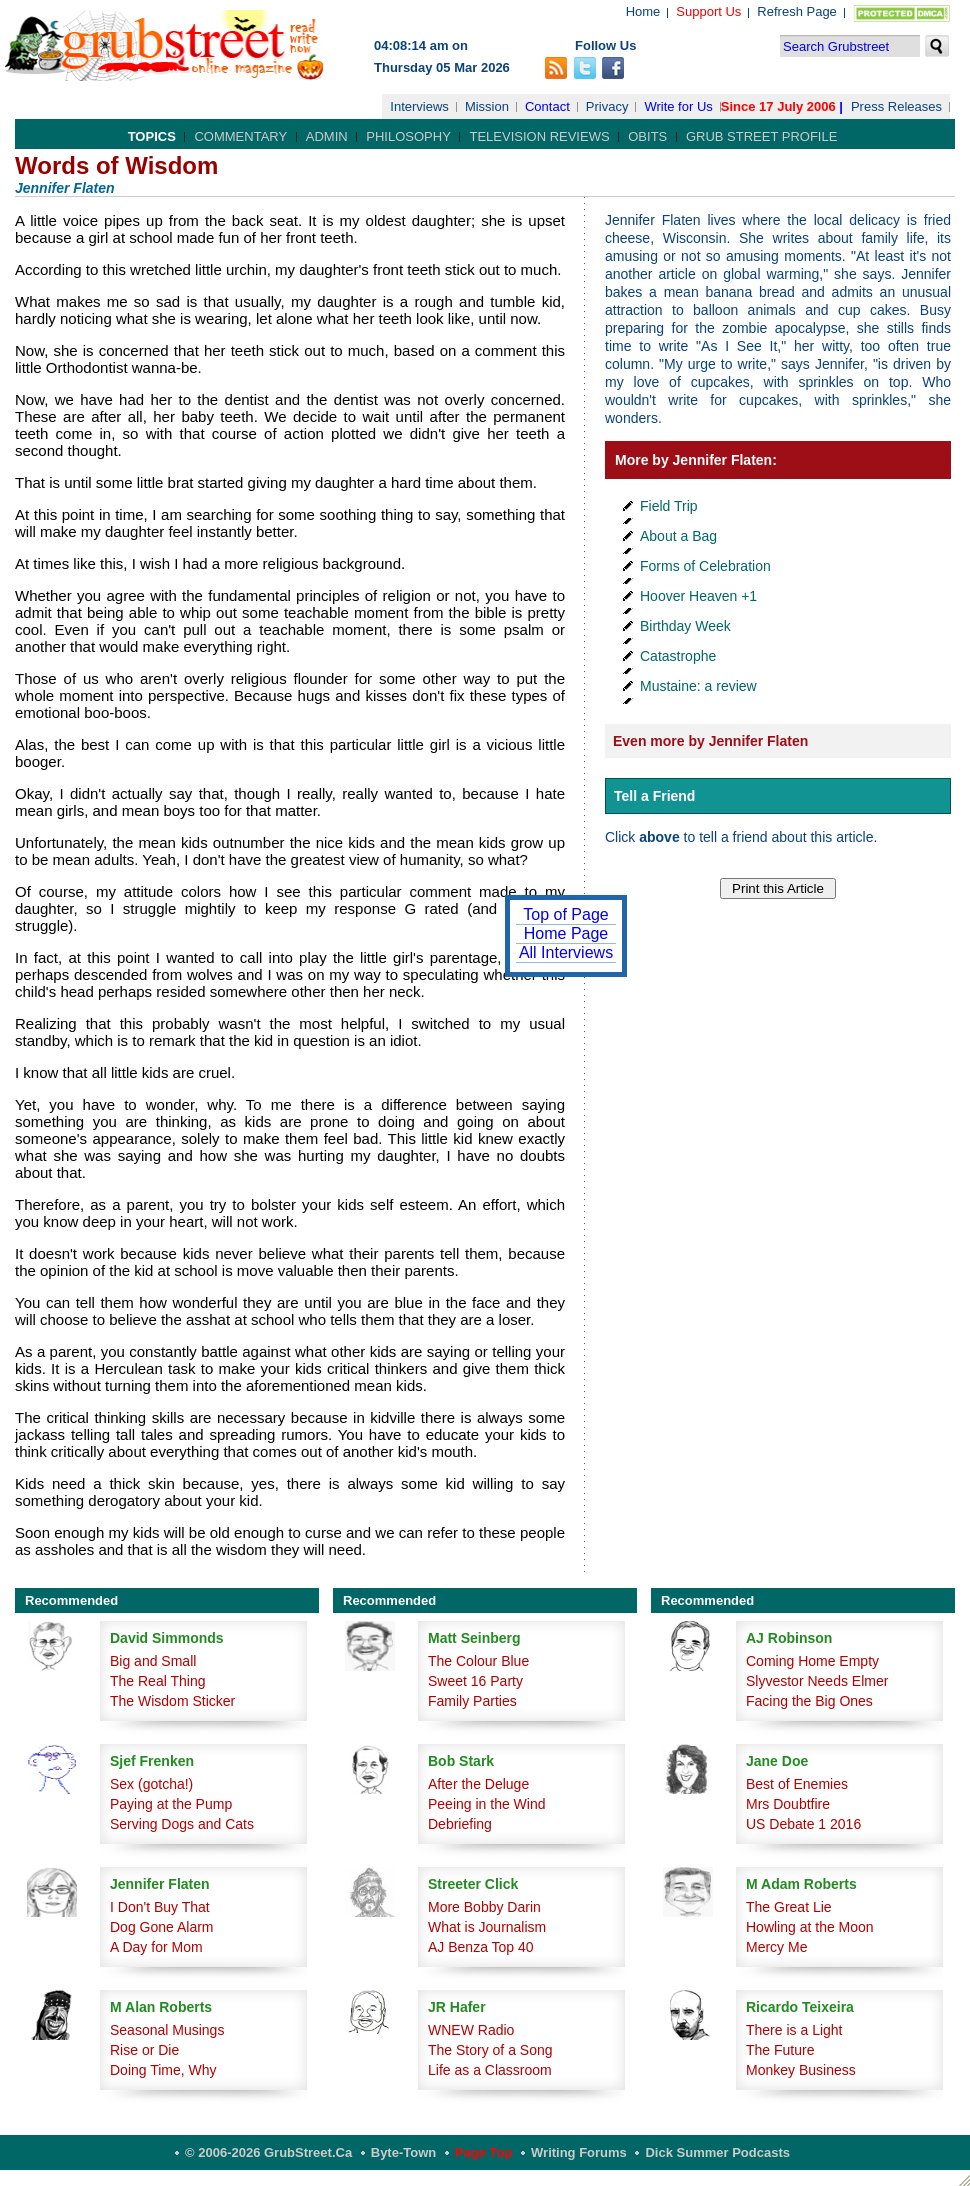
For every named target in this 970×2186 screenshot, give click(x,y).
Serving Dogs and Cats (182, 1824)
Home (643, 11)
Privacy (607, 106)
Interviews (419, 106)
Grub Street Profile (761, 136)
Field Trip (669, 506)
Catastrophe (678, 656)
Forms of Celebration (705, 566)
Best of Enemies (797, 1784)
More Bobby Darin (484, 1907)
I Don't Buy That (160, 1907)
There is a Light (794, 2030)
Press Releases (896, 106)
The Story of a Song (490, 2050)
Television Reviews (539, 136)
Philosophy (408, 136)
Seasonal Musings (167, 2030)
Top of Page (565, 914)
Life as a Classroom (490, 2070)
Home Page (566, 933)
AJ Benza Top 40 (481, 1947)
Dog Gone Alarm (162, 1927)
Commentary (240, 136)
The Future (780, 2050)
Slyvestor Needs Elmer (817, 1681)
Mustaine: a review (698, 686)
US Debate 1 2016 (803, 1824)
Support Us (708, 11)
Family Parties (472, 1701)
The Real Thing (157, 1681)
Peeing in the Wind (487, 1804)
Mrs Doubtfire (788, 1804)
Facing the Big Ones (809, 1701)
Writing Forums (579, 2152)
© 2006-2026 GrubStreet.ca (268, 2152)
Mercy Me (776, 1947)
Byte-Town (403, 2152)
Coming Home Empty (812, 1661)
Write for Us (678, 106)
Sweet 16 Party (475, 1681)
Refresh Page (797, 11)
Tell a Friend (654, 796)
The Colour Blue (478, 1661)
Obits (647, 136)
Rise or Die (144, 2050)
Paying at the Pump (171, 1804)
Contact (547, 106)
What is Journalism (487, 1927)
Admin (327, 136)
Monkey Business (801, 2070)
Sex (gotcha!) (151, 1784)
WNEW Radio (471, 2030)
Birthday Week (685, 626)
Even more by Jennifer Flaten (710, 741)
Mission (487, 106)
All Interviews (566, 952)
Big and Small (153, 1661)
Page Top (484, 2152)
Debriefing (460, 1824)
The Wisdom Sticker (172, 1701)
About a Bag (678, 536)
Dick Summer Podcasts (717, 2152)
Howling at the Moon (810, 1927)
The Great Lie (789, 1907)
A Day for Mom (156, 1947)
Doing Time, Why (163, 2070)
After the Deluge (478, 1784)
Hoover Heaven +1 (698, 596)
